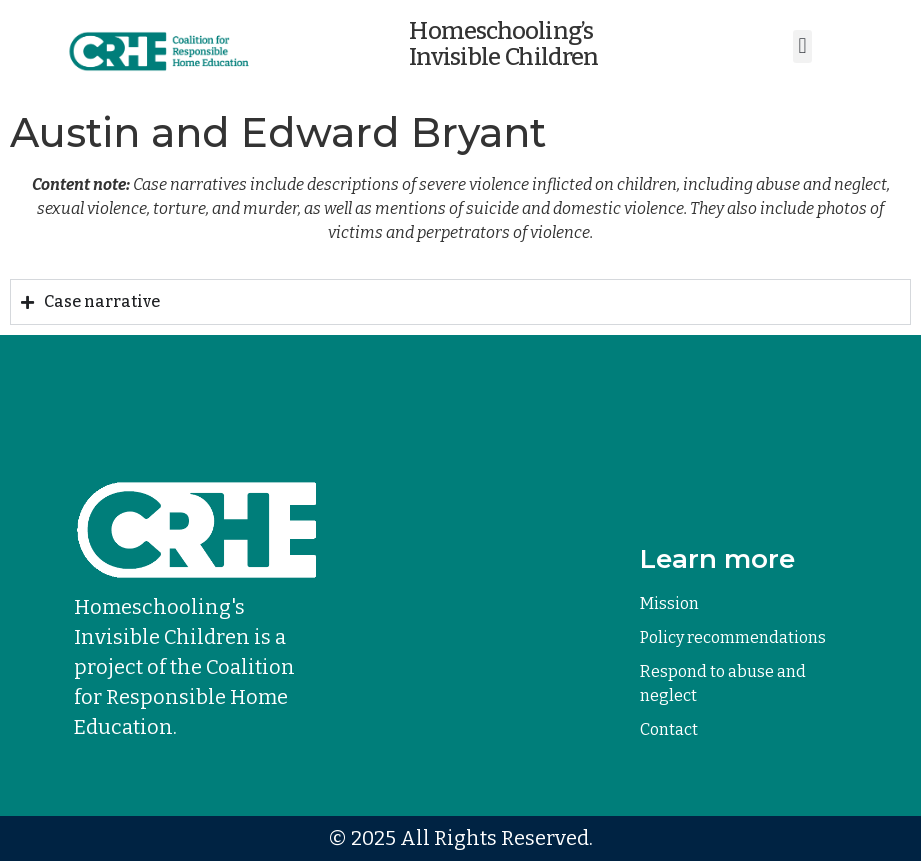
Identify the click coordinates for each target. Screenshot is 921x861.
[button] (802, 46)
